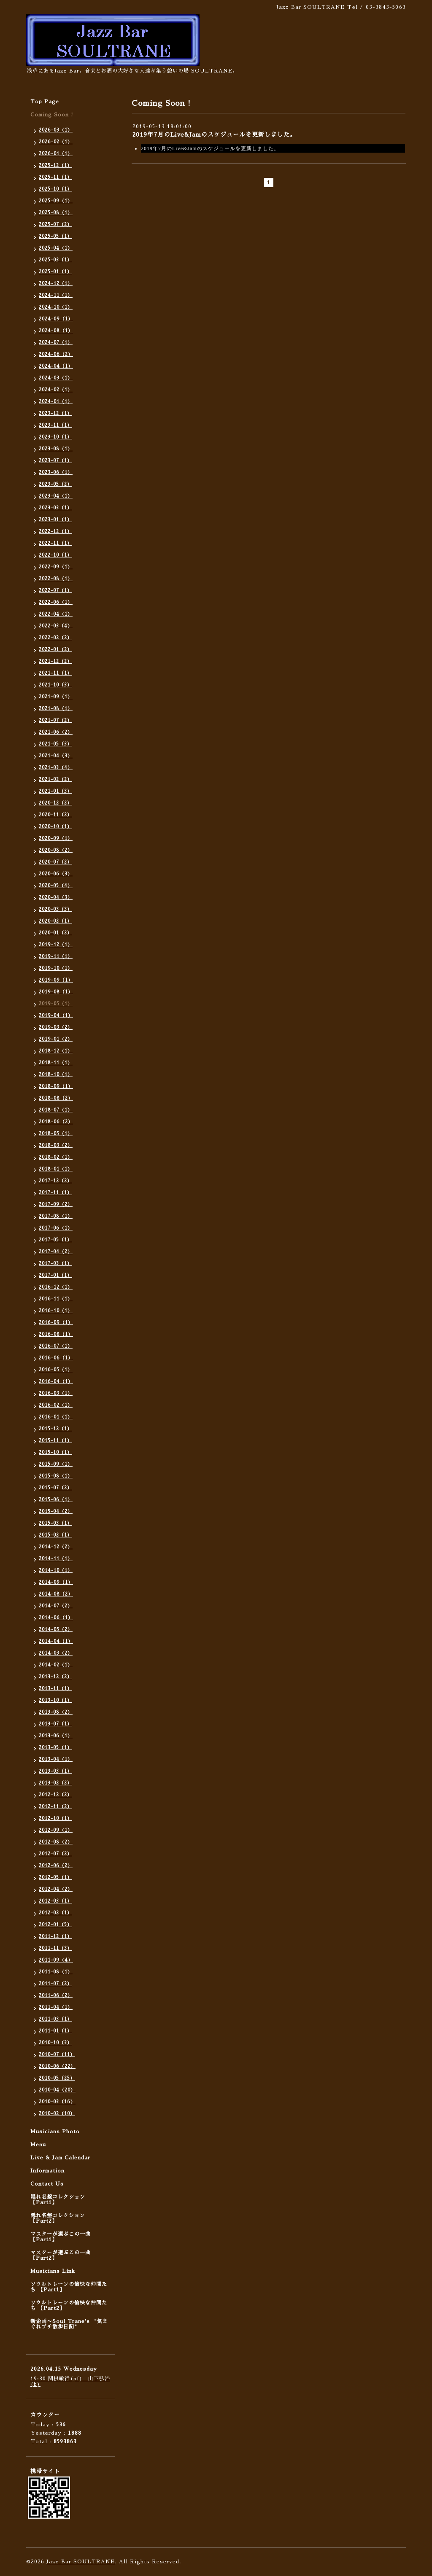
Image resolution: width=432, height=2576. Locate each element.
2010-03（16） (57, 2102)
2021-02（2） (55, 779)
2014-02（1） (56, 1665)
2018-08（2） (56, 1098)
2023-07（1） (55, 460)
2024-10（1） (56, 307)
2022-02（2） (55, 637)
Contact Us (47, 2183)
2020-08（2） (56, 850)
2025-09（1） (56, 201)
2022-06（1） (56, 602)
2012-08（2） (56, 1842)
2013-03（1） (55, 1771)
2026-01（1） (56, 153)
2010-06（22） (57, 2066)
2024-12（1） (56, 283)
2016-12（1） (56, 1287)
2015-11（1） (55, 1440)
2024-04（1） (56, 366)
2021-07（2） (55, 720)
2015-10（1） (55, 1452)
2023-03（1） (55, 508)
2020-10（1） (55, 826)
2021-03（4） (56, 767)
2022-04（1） (56, 614)
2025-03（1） (55, 260)
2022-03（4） (56, 626)
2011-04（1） (56, 2007)
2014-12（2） (56, 1547)
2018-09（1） (56, 1086)
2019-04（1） (56, 1015)
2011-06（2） (56, 1995)
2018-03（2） (56, 1145)
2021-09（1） (56, 696)
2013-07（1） (55, 1724)
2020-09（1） (56, 838)
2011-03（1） (55, 2019)
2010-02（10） (57, 2113)
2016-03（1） (56, 1393)
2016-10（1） (56, 1310)
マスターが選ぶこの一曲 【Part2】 (60, 2255)
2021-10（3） (55, 685)
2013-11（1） (55, 1688)
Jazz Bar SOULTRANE (80, 2561)
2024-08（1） (56, 330)
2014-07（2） (56, 1606)
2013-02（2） (55, 1783)
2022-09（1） (56, 567)
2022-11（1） (55, 543)
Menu (38, 2144)
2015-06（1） (56, 1499)
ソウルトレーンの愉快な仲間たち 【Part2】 (68, 2305)
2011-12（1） (55, 1936)
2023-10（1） (55, 437)
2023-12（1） (55, 413)
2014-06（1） (56, 1617)
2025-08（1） (56, 212)
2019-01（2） (56, 1039)
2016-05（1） (56, 1369)
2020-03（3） (55, 909)
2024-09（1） (56, 319)
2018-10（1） (56, 1074)
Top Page (44, 101)
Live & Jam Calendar (60, 2157)
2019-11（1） (56, 956)
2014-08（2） (56, 1594)
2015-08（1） (56, 1476)
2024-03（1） (56, 378)
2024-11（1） (56, 295)
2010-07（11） (57, 2054)
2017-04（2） (56, 1251)
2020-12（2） (55, 803)
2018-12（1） (56, 1051)
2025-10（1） (55, 189)
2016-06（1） (56, 1358)
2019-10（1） (56, 968)
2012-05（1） (55, 1877)
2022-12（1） (55, 531)
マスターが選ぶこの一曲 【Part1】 (60, 2236)
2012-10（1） (55, 1818)
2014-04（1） (56, 1641)
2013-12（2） (55, 1676)
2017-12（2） (55, 1181)
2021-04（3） (56, 756)
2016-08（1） (56, 1334)
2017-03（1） (55, 1263)
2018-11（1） (56, 1063)
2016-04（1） (56, 1381)
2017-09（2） (56, 1204)
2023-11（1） (55, 425)
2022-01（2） (55, 649)
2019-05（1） (56, 1003)
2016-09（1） (56, 1322)
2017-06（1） (56, 1228)
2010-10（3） (55, 2042)
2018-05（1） (56, 1133)
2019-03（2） (56, 1027)
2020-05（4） (56, 885)
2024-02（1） (56, 390)
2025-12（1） (55, 165)
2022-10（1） (55, 555)
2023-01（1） (55, 519)
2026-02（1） (56, 142)
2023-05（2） (55, 484)
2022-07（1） (55, 590)
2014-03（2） (56, 1653)
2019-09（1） (56, 980)
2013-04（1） (56, 1759)
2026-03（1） (56, 130)
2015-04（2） (56, 1511)
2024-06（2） (56, 354)
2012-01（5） (55, 1924)
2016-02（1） (56, 1405)
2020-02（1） (55, 921)
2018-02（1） (56, 1157)
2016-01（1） (56, 1417)
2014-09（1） (56, 1582)
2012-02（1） (55, 1913)
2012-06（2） (56, 1865)
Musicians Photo (55, 2131)
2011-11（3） (55, 1948)
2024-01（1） (56, 401)
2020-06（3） (56, 874)
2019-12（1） (56, 944)
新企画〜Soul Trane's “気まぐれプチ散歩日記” (69, 2324)
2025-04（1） (56, 248)
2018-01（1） (56, 1169)
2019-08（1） (56, 992)
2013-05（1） (55, 1747)
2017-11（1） (55, 1192)
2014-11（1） (56, 1558)
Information (47, 2170)
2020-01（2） (55, 933)
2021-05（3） (55, 744)
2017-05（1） (55, 1240)
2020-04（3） (56, 897)
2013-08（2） (56, 1712)
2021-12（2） (55, 661)
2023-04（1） (56, 496)
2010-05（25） (57, 2078)
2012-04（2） (56, 1889)
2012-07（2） (55, 1854)
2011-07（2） (55, 1983)
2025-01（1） (55, 271)
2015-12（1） (55, 1429)
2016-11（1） (56, 1299)
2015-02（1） (55, 1535)
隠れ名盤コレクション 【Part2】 (57, 2218)
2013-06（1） (56, 1735)
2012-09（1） (56, 1830)
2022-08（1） (56, 578)
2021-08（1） (56, 708)
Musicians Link (52, 2271)
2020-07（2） (55, 862)
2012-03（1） (55, 1901)
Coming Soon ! (51, 114)
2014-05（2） (56, 1629)
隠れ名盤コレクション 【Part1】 (57, 2199)
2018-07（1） (56, 1110)
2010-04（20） (57, 2090)
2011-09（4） (56, 1960)
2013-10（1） (55, 1700)
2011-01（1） (55, 2031)
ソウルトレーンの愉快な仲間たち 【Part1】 (68, 2287)
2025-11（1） (55, 177)
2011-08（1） (56, 1972)
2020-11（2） (55, 815)
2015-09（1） (56, 1464)
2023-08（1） (56, 449)
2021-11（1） (55, 673)
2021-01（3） (55, 791)
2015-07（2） (55, 1488)
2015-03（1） (55, 1523)
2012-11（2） (55, 1806)
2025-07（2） (55, 224)
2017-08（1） (56, 1216)
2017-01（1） (55, 1275)
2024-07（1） (56, 342)
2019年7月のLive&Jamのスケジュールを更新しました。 (214, 134)
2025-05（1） (55, 236)
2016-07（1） (56, 1346)
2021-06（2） (56, 732)
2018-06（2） (56, 1122)
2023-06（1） (56, 472)
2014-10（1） (56, 1570)
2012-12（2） (55, 1795)
